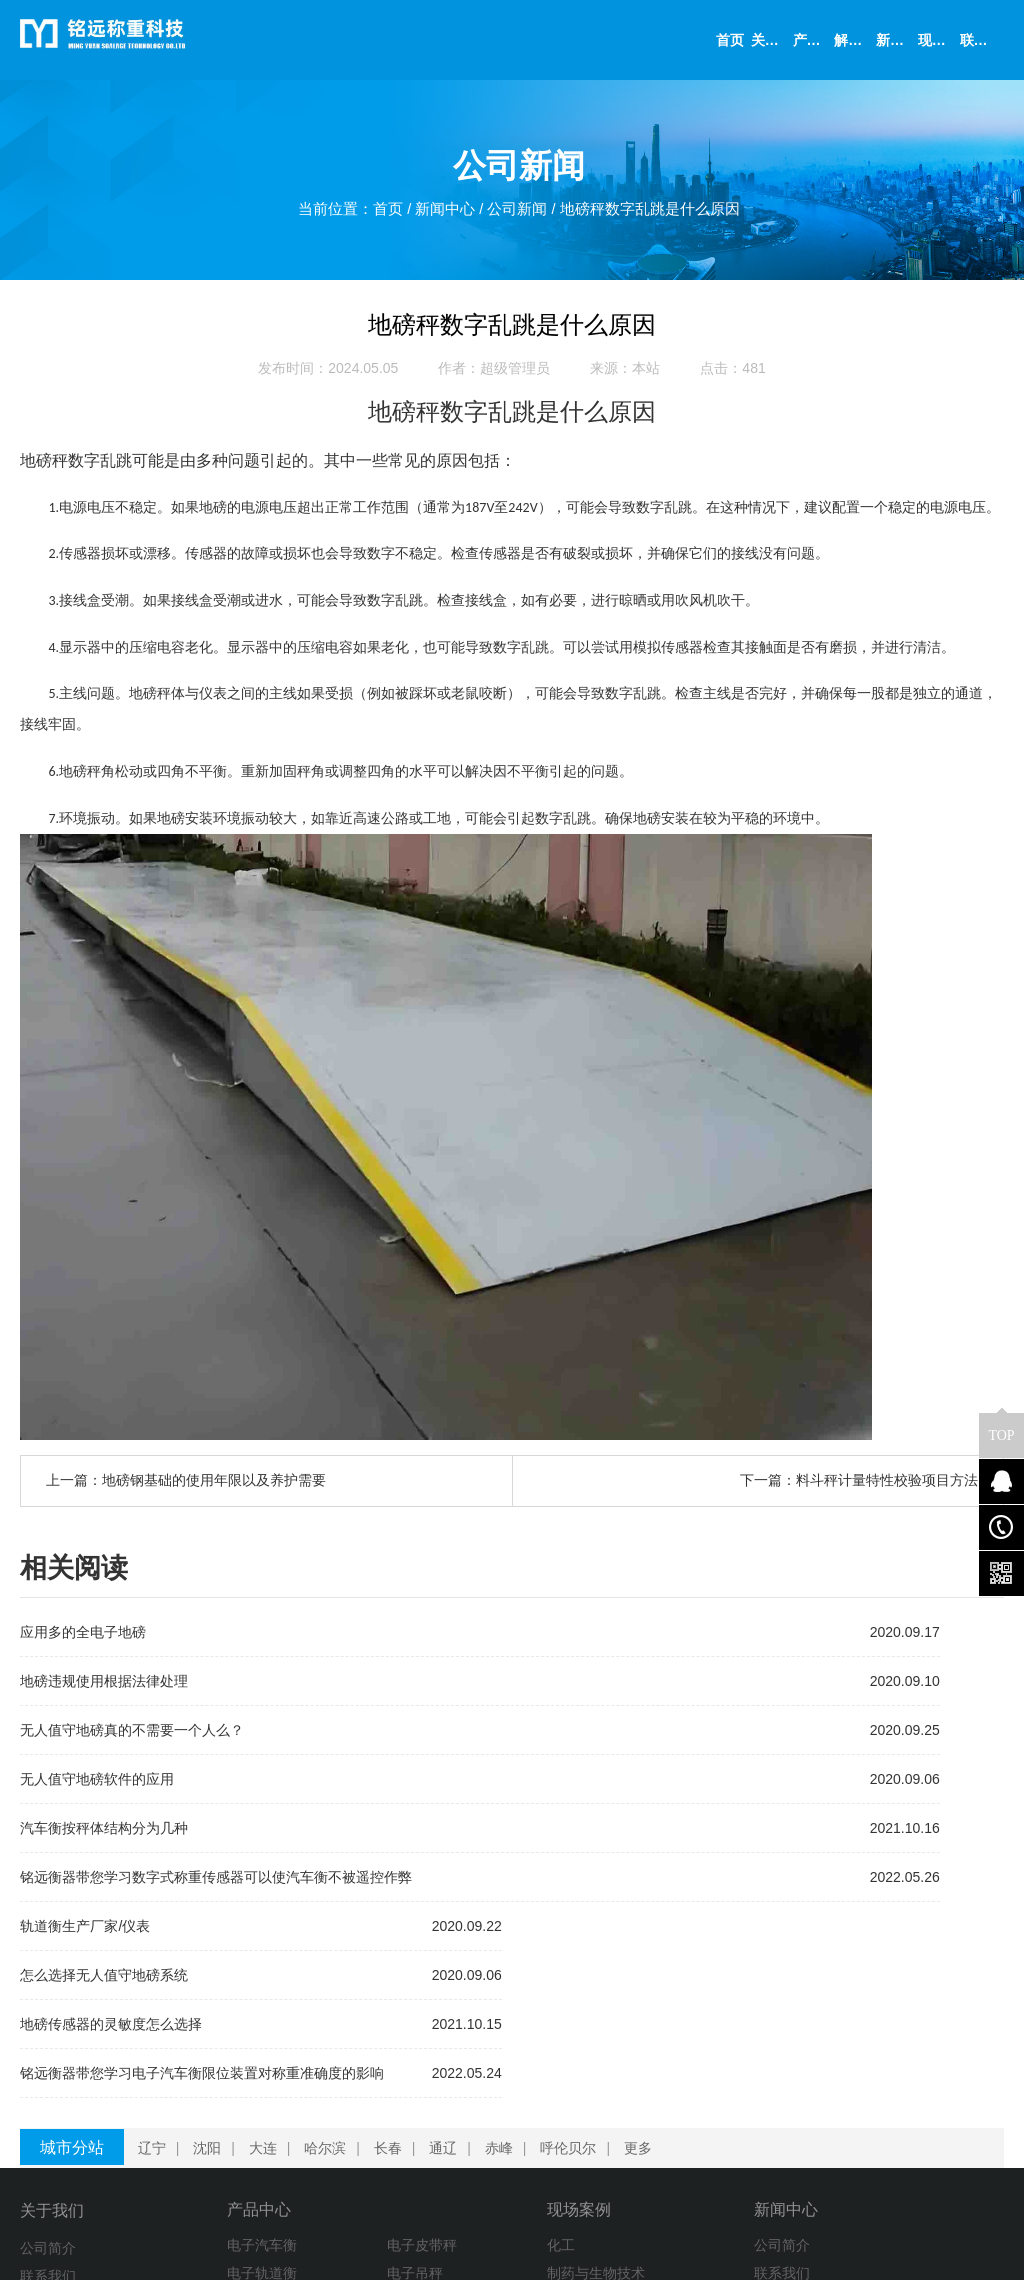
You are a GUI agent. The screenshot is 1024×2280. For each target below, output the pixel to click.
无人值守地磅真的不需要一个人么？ (132, 1738)
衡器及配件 (198, 2173)
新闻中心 (440, 215)
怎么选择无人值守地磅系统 (606, 1689)
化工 (398, 2061)
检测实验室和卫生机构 (454, 2173)
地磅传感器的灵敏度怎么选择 (613, 1738)
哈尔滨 (333, 1961)
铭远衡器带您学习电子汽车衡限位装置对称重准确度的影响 (704, 1787)
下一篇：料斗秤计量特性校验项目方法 (859, 1489)
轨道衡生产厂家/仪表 (587, 1640)
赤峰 (507, 1961)
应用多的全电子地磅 (83, 1640)
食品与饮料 (419, 2117)
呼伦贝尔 (576, 1961)
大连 (271, 1961)
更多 (646, 1961)
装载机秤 (191, 2145)
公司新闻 (518, 215)
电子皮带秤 (308, 2061)
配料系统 (191, 2117)
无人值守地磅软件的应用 (97, 1787)
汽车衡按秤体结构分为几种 (104, 1836)
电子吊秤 (301, 2089)
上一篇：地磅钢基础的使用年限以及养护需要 (186, 1489)
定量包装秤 (308, 2145)
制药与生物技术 (433, 2089)
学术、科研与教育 (440, 2145)
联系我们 (48, 2089)
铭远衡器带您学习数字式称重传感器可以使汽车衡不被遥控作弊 (216, 1885)
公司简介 (48, 2061)
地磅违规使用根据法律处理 (104, 1689)
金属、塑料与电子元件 (454, 2201)
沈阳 (215, 1961)
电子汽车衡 (198, 2061)
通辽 (451, 1961)
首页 (379, 215)
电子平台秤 (308, 2173)
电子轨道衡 (198, 2089)
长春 (396, 1961)
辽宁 (160, 1961)
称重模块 (301, 2117)
